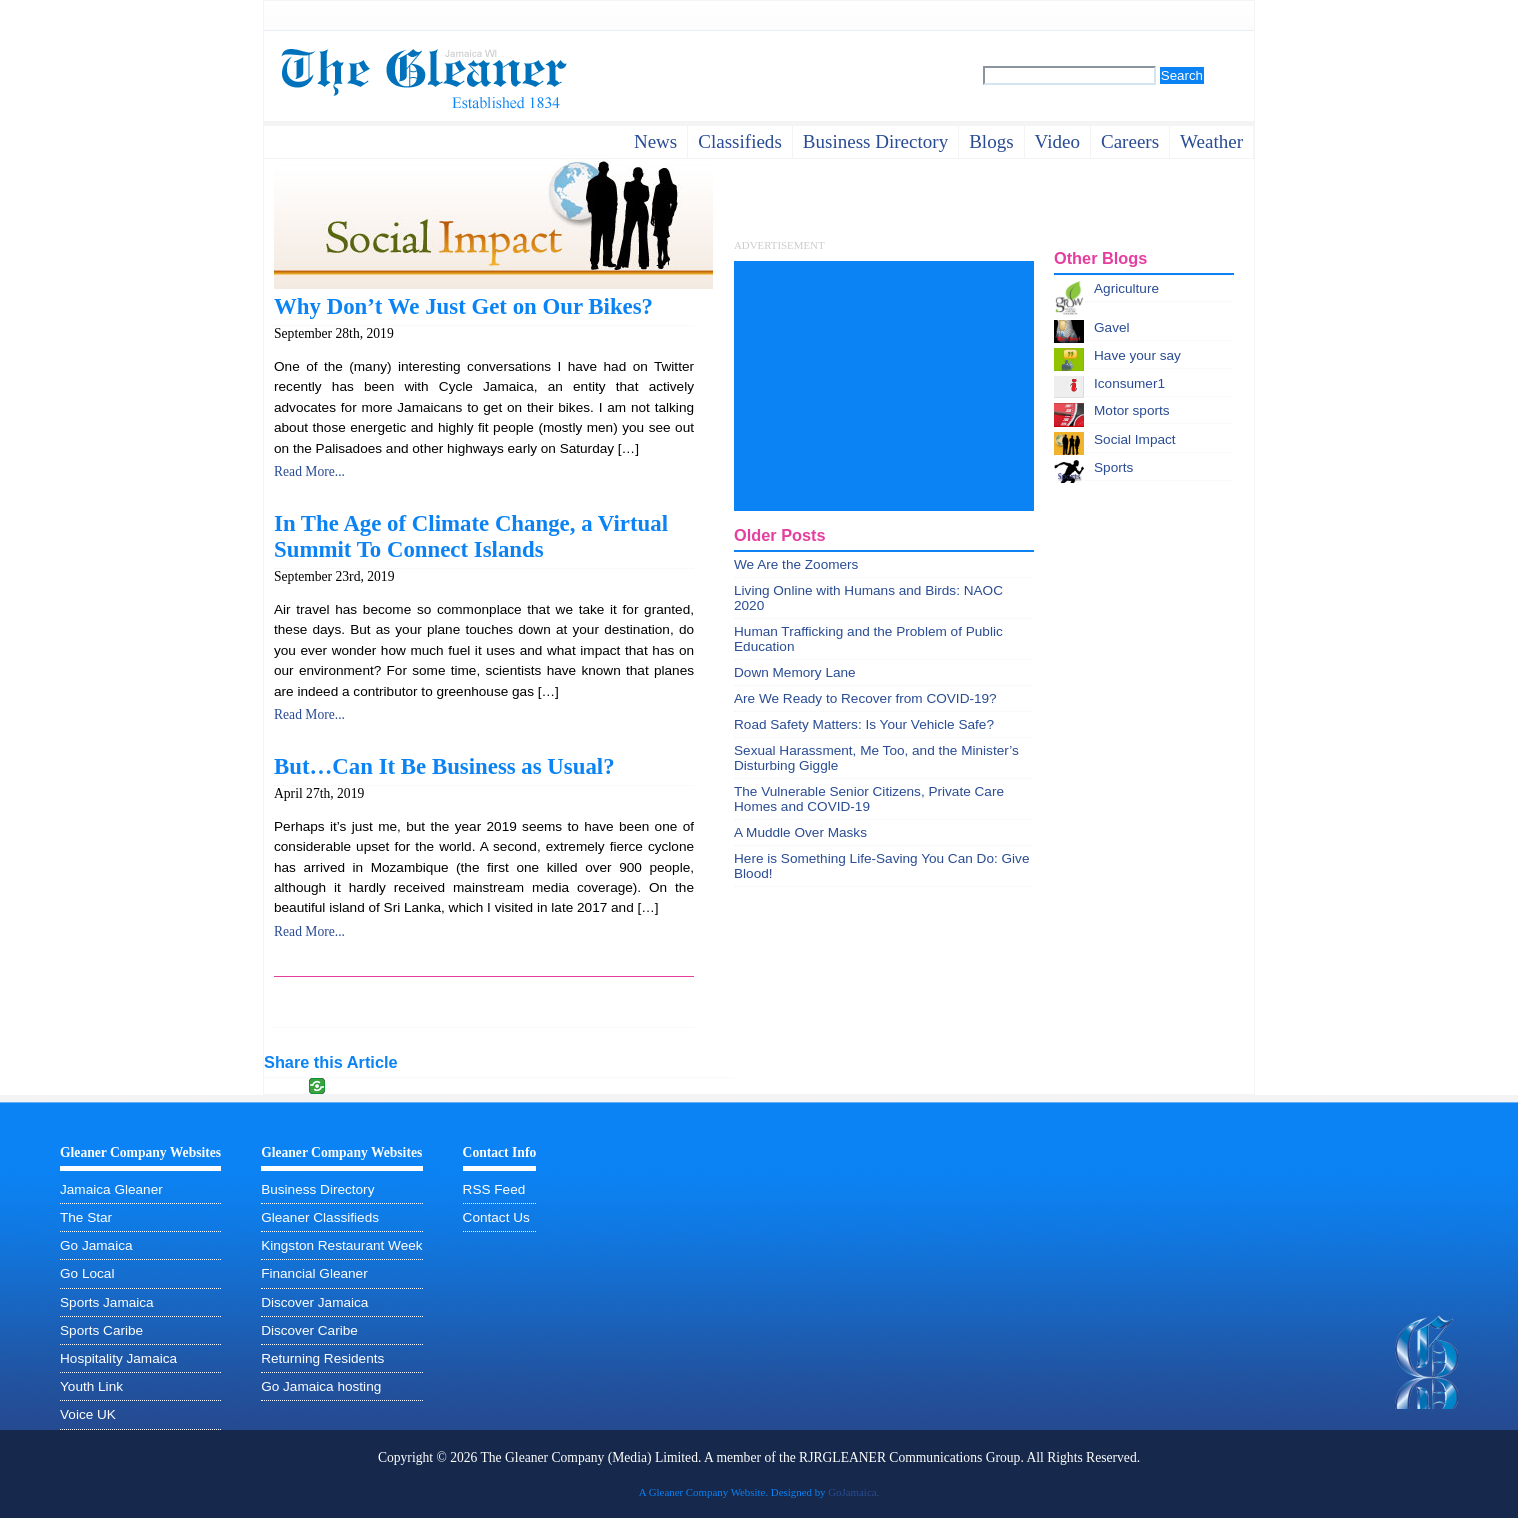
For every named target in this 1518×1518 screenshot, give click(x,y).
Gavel (1112, 327)
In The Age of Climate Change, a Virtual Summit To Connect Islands (471, 536)
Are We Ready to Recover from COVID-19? (865, 698)
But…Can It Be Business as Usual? (444, 766)
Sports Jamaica (107, 1302)
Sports (1113, 467)
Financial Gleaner (314, 1273)
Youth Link (91, 1386)
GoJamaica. (853, 1492)
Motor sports (1132, 410)
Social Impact (1135, 439)
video (1057, 141)
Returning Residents (322, 1358)
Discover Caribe (309, 1330)
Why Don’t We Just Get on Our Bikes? (463, 306)
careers (1130, 141)
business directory (875, 141)
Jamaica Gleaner (111, 1189)
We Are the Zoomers (796, 564)
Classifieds (740, 141)
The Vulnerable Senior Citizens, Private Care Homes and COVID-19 (869, 799)
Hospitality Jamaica (118, 1358)
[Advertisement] (884, 386)
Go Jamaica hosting (321, 1386)
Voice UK (88, 1414)
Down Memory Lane (795, 672)
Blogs (991, 141)
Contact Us (496, 1217)
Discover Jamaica (314, 1302)
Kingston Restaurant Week (341, 1245)
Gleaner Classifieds (320, 1217)
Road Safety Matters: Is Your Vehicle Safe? (864, 724)
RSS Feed (494, 1189)
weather (1211, 141)
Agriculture (1126, 288)
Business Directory (317, 1189)
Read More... (309, 471)
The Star (86, 1217)
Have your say (1137, 355)
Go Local (87, 1273)
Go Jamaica (96, 1245)
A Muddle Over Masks (800, 832)
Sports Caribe (101, 1330)
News (655, 141)
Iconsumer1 (1129, 383)
